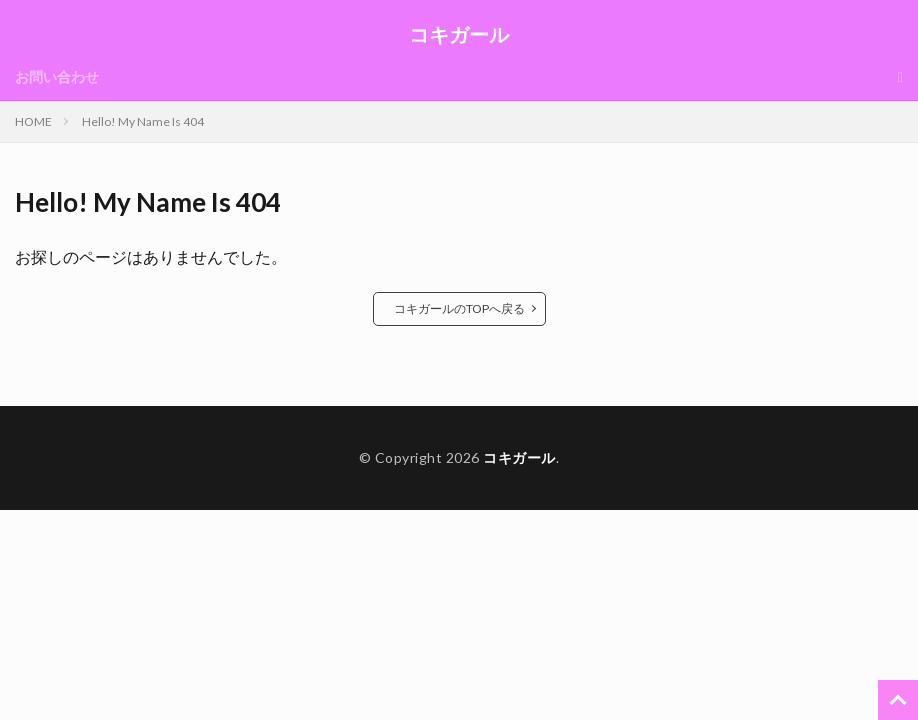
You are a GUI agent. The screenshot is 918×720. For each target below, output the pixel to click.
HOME (33, 121)
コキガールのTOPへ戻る (459, 308)
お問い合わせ (57, 76)
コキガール (459, 35)
